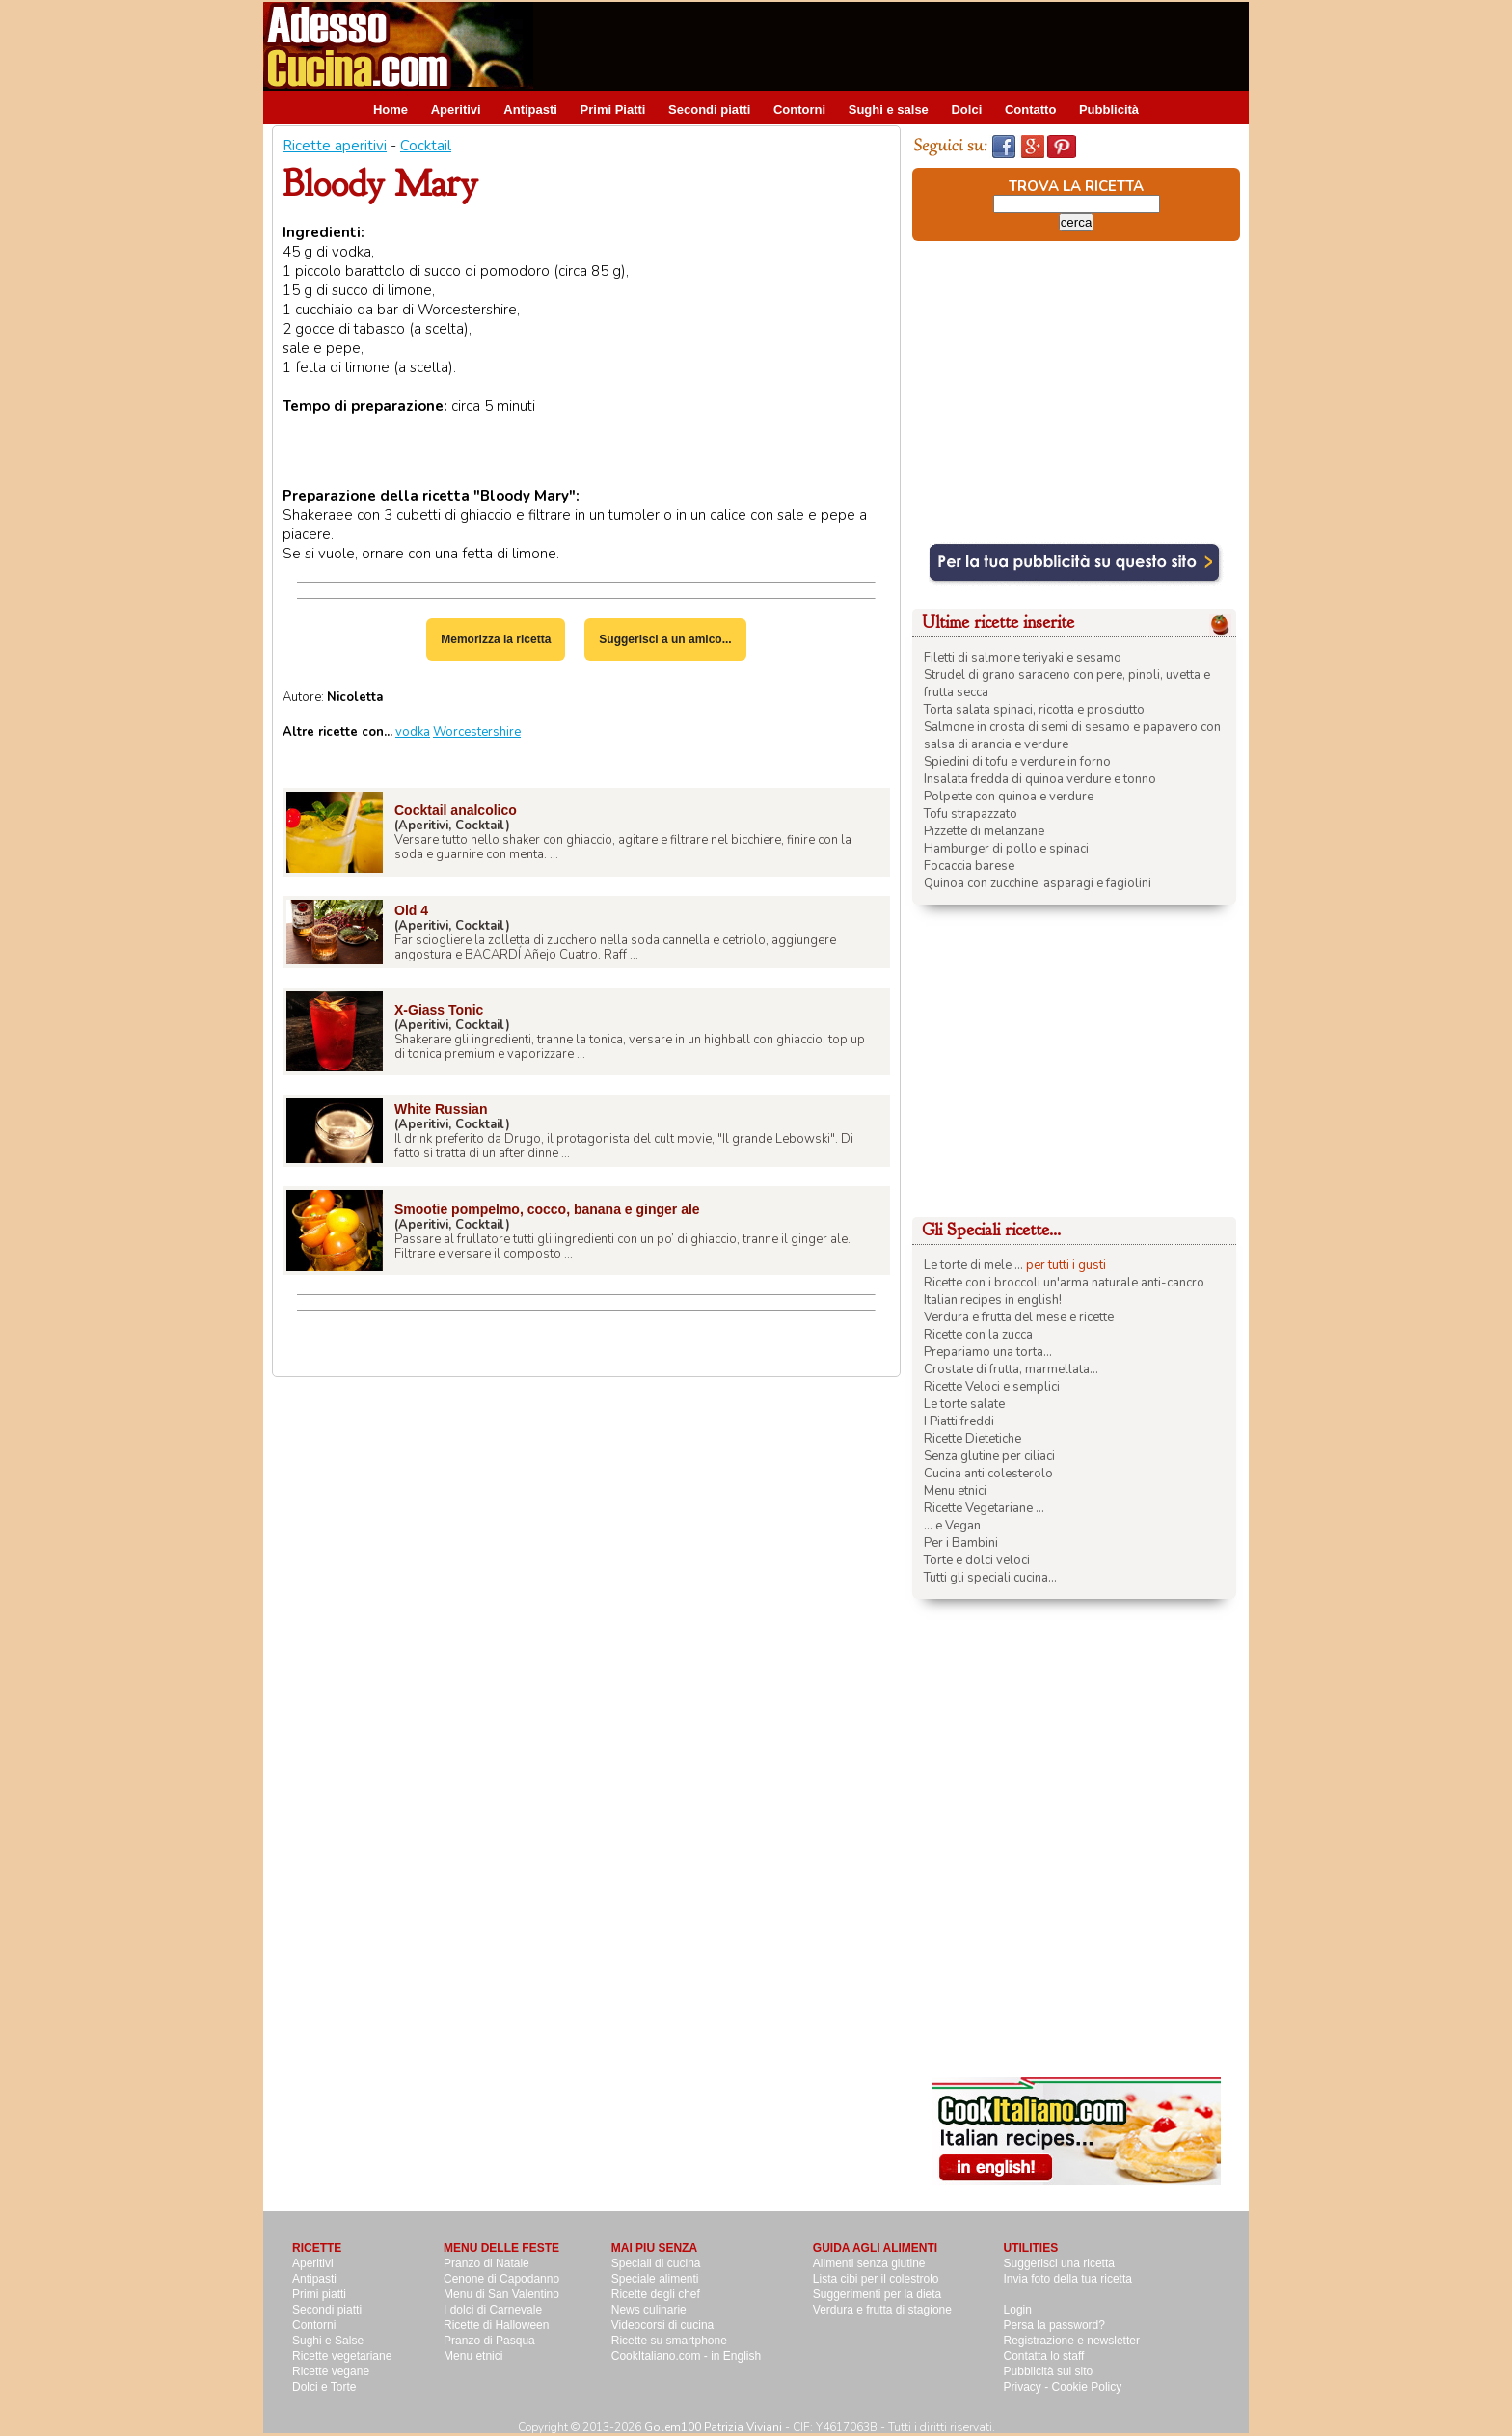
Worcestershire (477, 732)
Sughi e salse (889, 109)
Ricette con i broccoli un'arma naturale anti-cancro (1064, 1282)
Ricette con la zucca (978, 1334)
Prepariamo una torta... (988, 1352)
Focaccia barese (969, 866)
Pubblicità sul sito (1049, 2371)
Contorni (799, 109)
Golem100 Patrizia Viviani (713, 2427)
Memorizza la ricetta (496, 639)
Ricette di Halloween (496, 2325)
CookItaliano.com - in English (686, 2356)
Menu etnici (955, 1491)
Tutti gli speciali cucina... (990, 1577)
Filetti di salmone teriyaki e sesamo (1022, 657)
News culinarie (649, 2309)
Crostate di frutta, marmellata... (1011, 1369)
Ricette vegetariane (342, 2356)
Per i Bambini (961, 1543)
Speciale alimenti (655, 2279)
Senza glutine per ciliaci (989, 1456)
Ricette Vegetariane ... (984, 1508)
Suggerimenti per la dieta (877, 2294)
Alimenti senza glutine (869, 2263)
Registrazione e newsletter (1072, 2340)
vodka (412, 732)
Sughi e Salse (328, 2340)
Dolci (966, 109)
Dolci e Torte (324, 2387)
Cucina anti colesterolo (988, 1473)
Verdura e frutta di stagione (882, 2309)
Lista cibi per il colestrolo (876, 2279)
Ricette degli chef (655, 2294)
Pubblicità (1109, 109)
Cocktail (425, 145)
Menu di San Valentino (501, 2294)
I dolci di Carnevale (493, 2309)
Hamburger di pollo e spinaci (1006, 848)
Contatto (1030, 109)
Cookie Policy (1087, 2387)
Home (390, 109)
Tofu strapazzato (970, 814)
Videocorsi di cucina (663, 2325)
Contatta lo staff (1044, 2356)
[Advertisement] (898, 45)
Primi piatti (319, 2294)
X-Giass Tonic (438, 1009)
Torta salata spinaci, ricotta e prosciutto (1034, 709)
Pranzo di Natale (486, 2263)
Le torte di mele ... (973, 1265)
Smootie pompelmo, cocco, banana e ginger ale (547, 1209)
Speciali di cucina (656, 2263)
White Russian (440, 1109)
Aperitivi (456, 109)
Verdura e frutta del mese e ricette (1019, 1317)
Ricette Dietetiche (972, 1439)
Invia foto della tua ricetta (1068, 2279)
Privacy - (1028, 2387)
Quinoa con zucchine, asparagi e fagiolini (1037, 883)
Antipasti (530, 109)
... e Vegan (952, 1525)
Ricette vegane (330, 2371)
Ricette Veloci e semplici (992, 1386)
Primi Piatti (613, 109)
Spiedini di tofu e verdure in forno (1017, 762)
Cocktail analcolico (455, 810)
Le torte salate (964, 1404)
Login (1018, 2309)
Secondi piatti (709, 109)
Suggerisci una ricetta (1059, 2263)
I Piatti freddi (959, 1421)
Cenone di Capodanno (501, 2279)
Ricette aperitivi (335, 145)
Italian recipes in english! (993, 1300)
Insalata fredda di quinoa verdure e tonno (1040, 779)
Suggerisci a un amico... (665, 639)
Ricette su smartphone (669, 2340)
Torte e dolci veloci (977, 1560)
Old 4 (411, 910)
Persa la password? (1054, 2325)
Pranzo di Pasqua (489, 2340)
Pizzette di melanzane (984, 831)
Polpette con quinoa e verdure (1009, 796)
